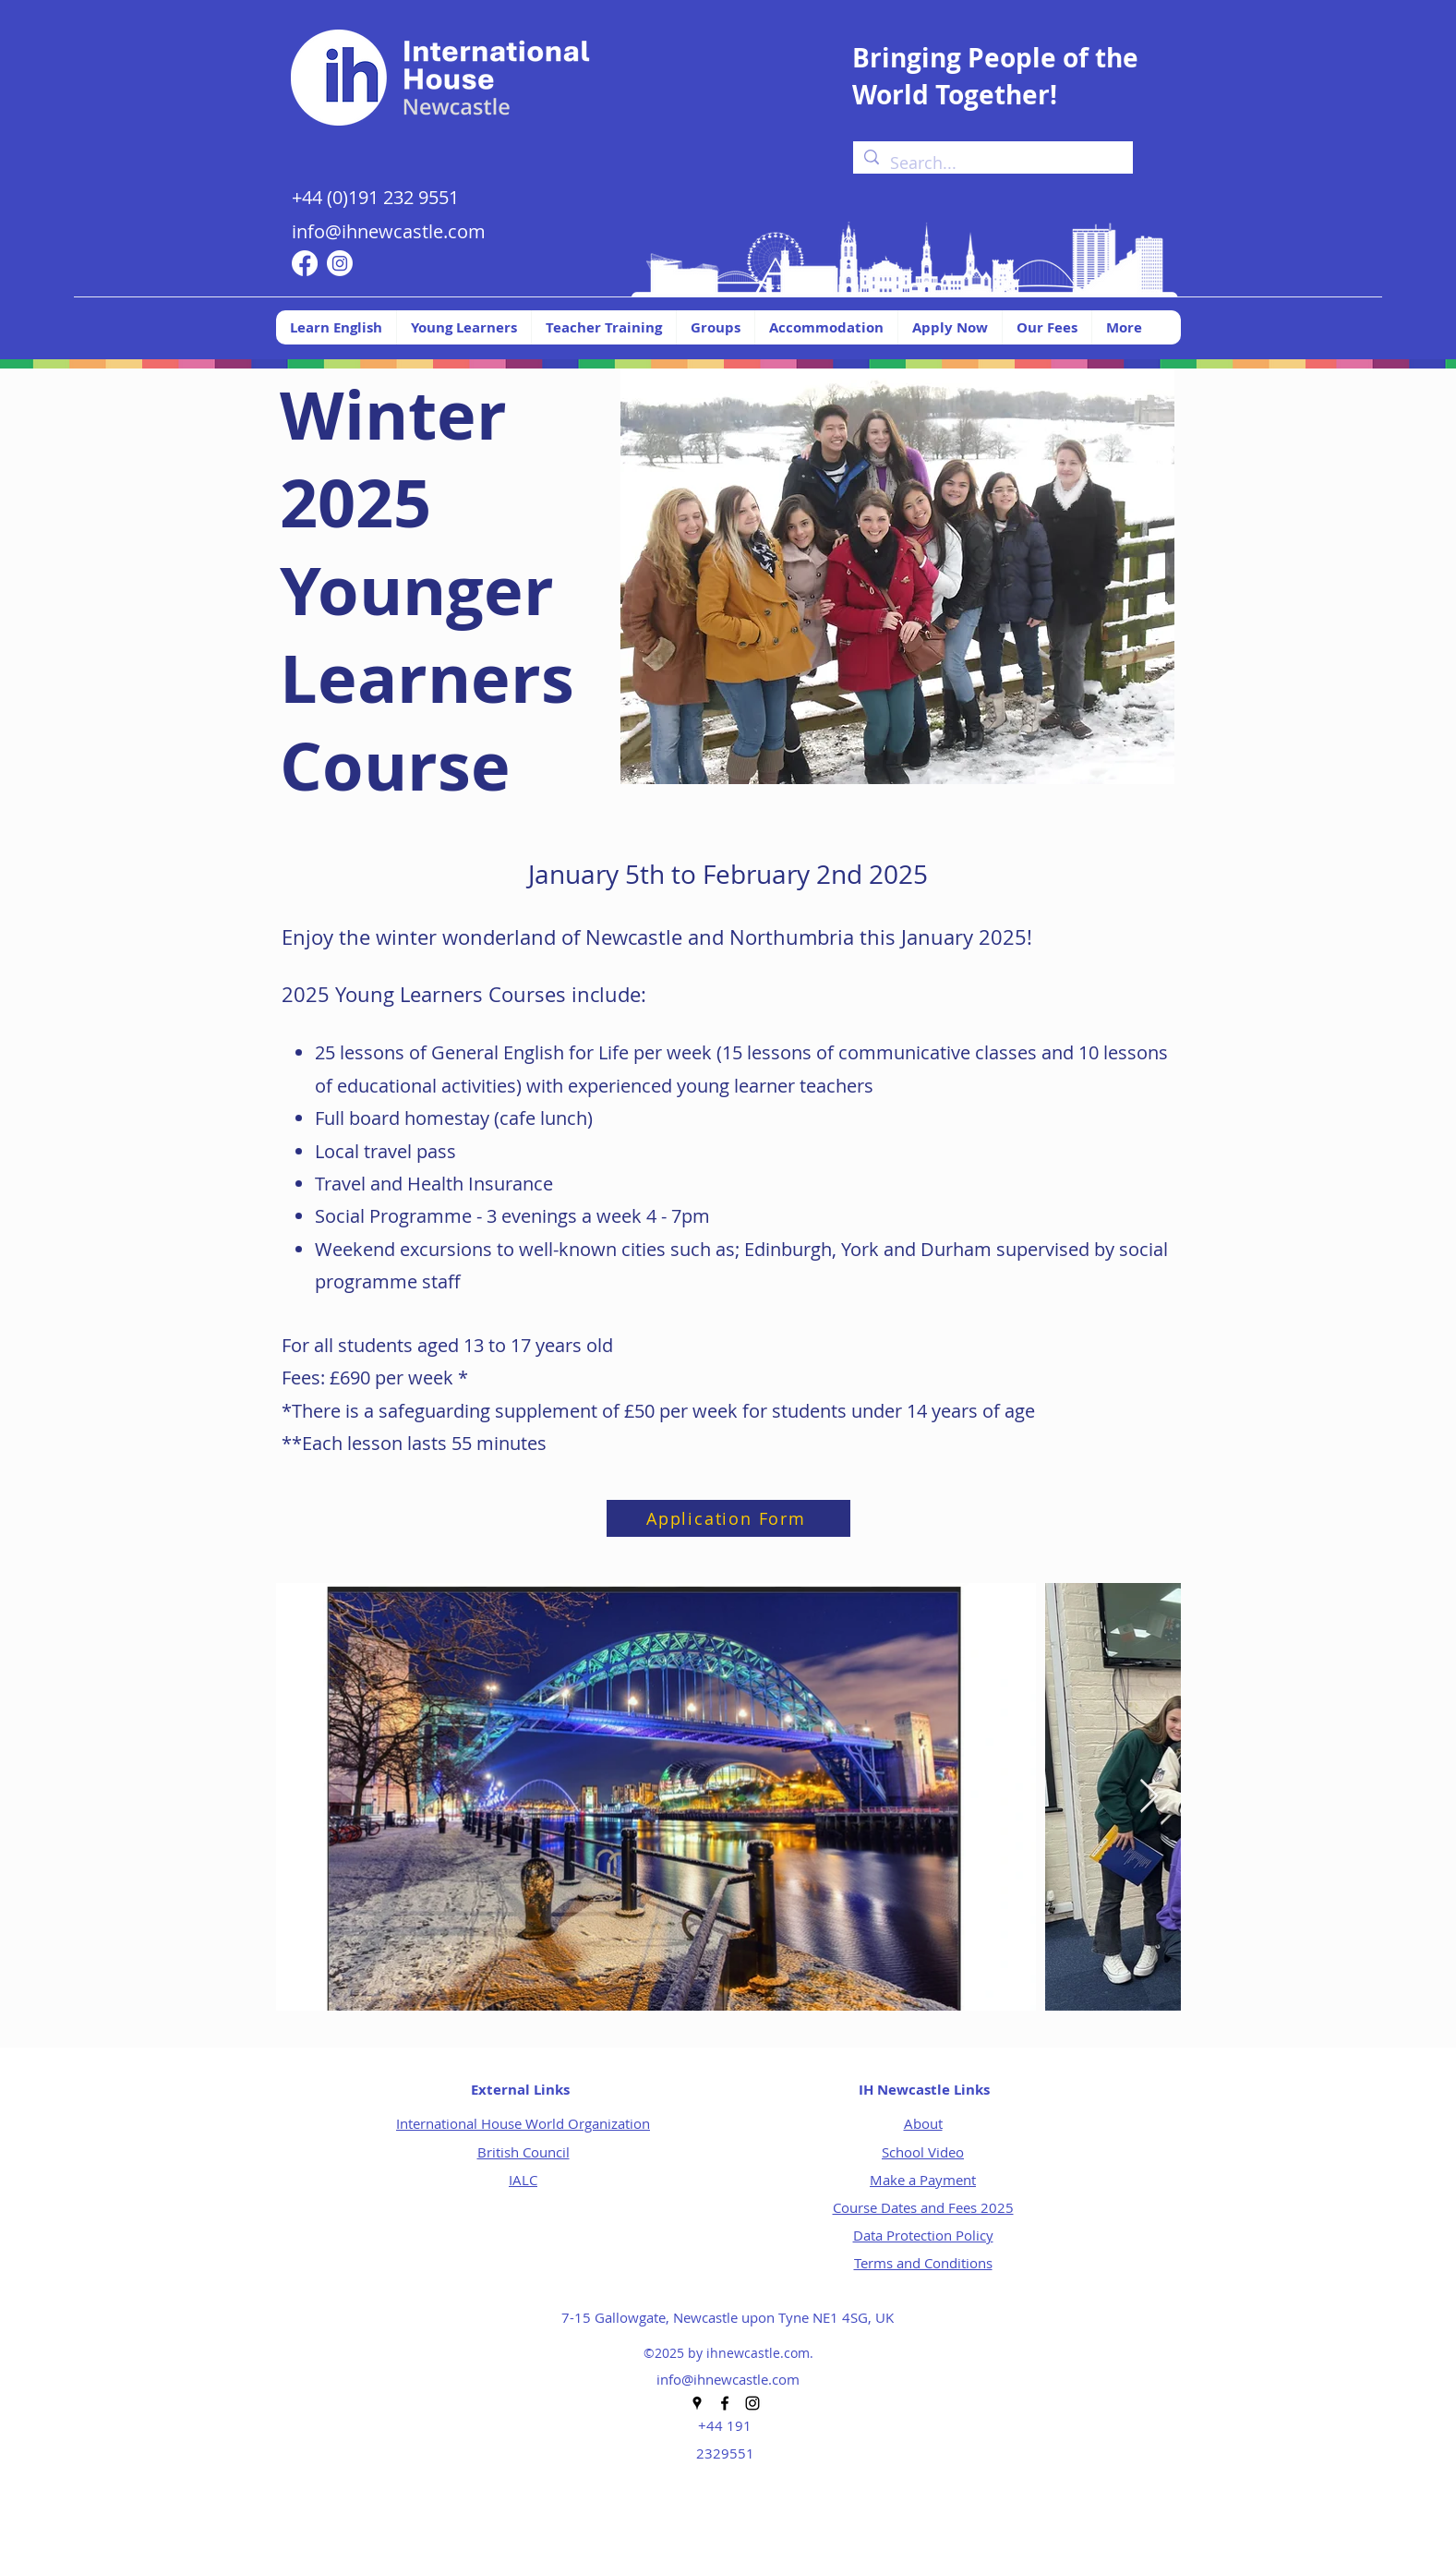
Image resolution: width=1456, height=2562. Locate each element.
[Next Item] (1149, 1797)
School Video (923, 2152)
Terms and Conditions (923, 2263)
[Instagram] (340, 263)
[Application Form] (728, 1518)
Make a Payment (923, 2179)
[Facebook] (305, 263)
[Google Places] (697, 2403)
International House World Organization (523, 2123)
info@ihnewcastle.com (389, 231)
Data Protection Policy (923, 2235)
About (923, 2123)
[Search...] (992, 163)
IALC (523, 2179)
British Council (523, 2152)
